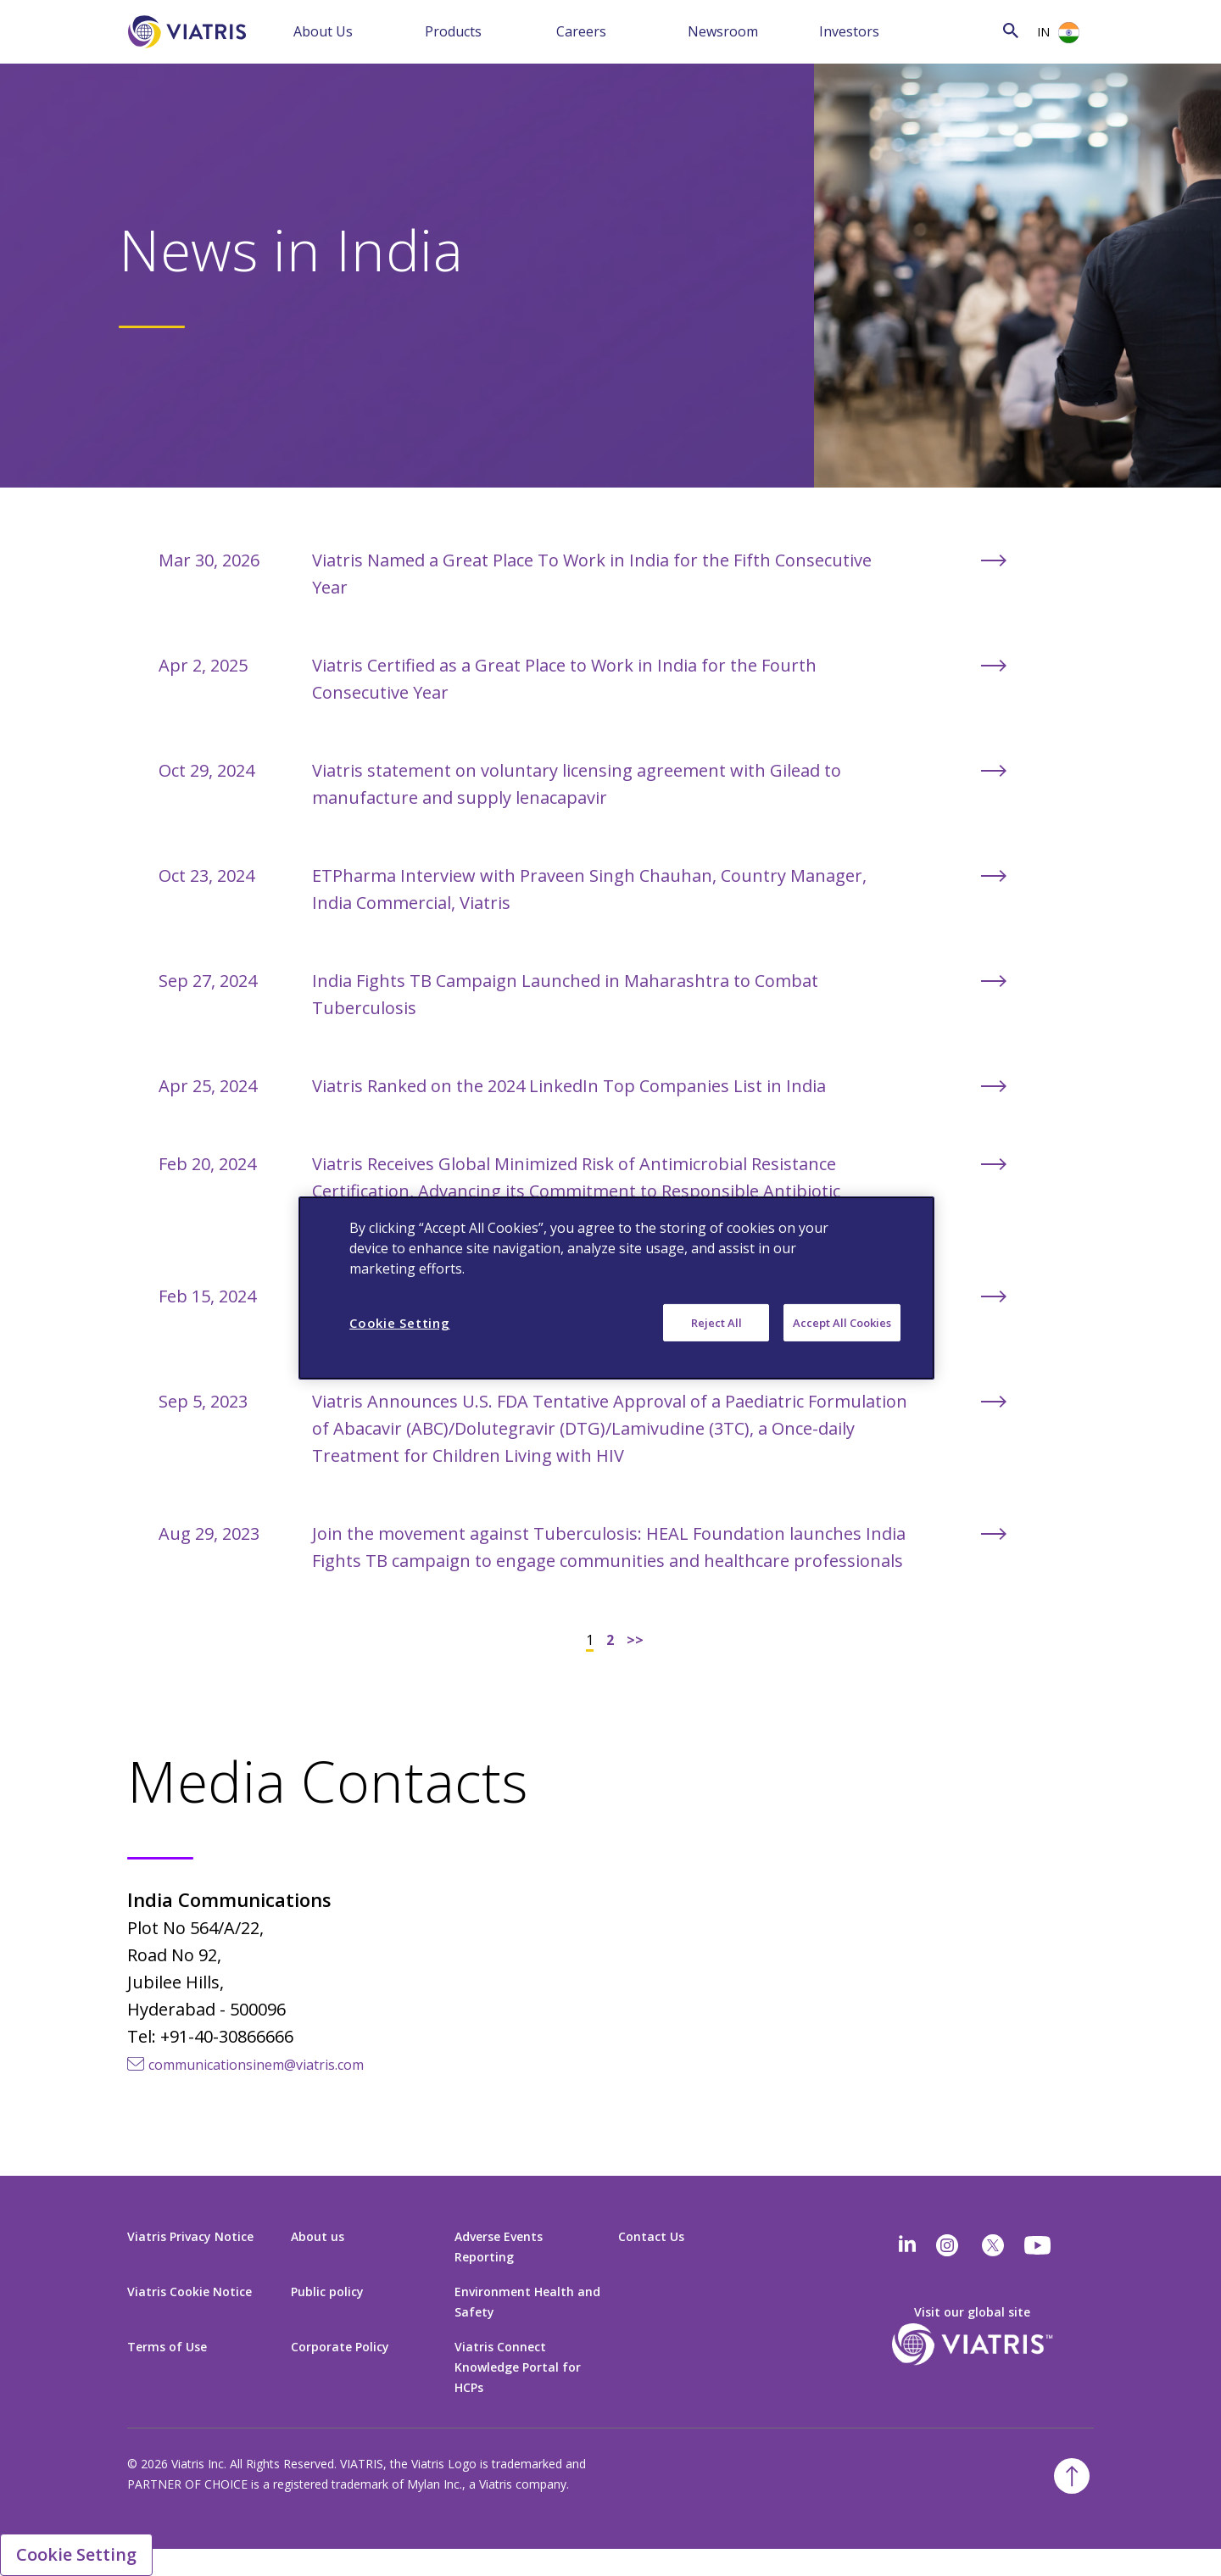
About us (317, 2236)
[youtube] (1038, 2245)
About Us (323, 31)
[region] (616, 1288)
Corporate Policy (340, 2347)
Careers (581, 31)
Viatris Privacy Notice (190, 2236)
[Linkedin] (907, 2245)
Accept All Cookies (842, 1322)
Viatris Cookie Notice (189, 2291)
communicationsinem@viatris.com (256, 2064)
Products (453, 31)
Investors (849, 31)
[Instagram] (947, 2245)
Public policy (327, 2291)
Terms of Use (167, 2347)
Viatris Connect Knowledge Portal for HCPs (517, 2367)
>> (635, 1640)
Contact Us (651, 2236)
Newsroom (723, 31)
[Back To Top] (1072, 2476)
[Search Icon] (1011, 30)
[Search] (974, 30)
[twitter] (992, 2245)
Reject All (716, 1322)
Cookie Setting (76, 2554)
